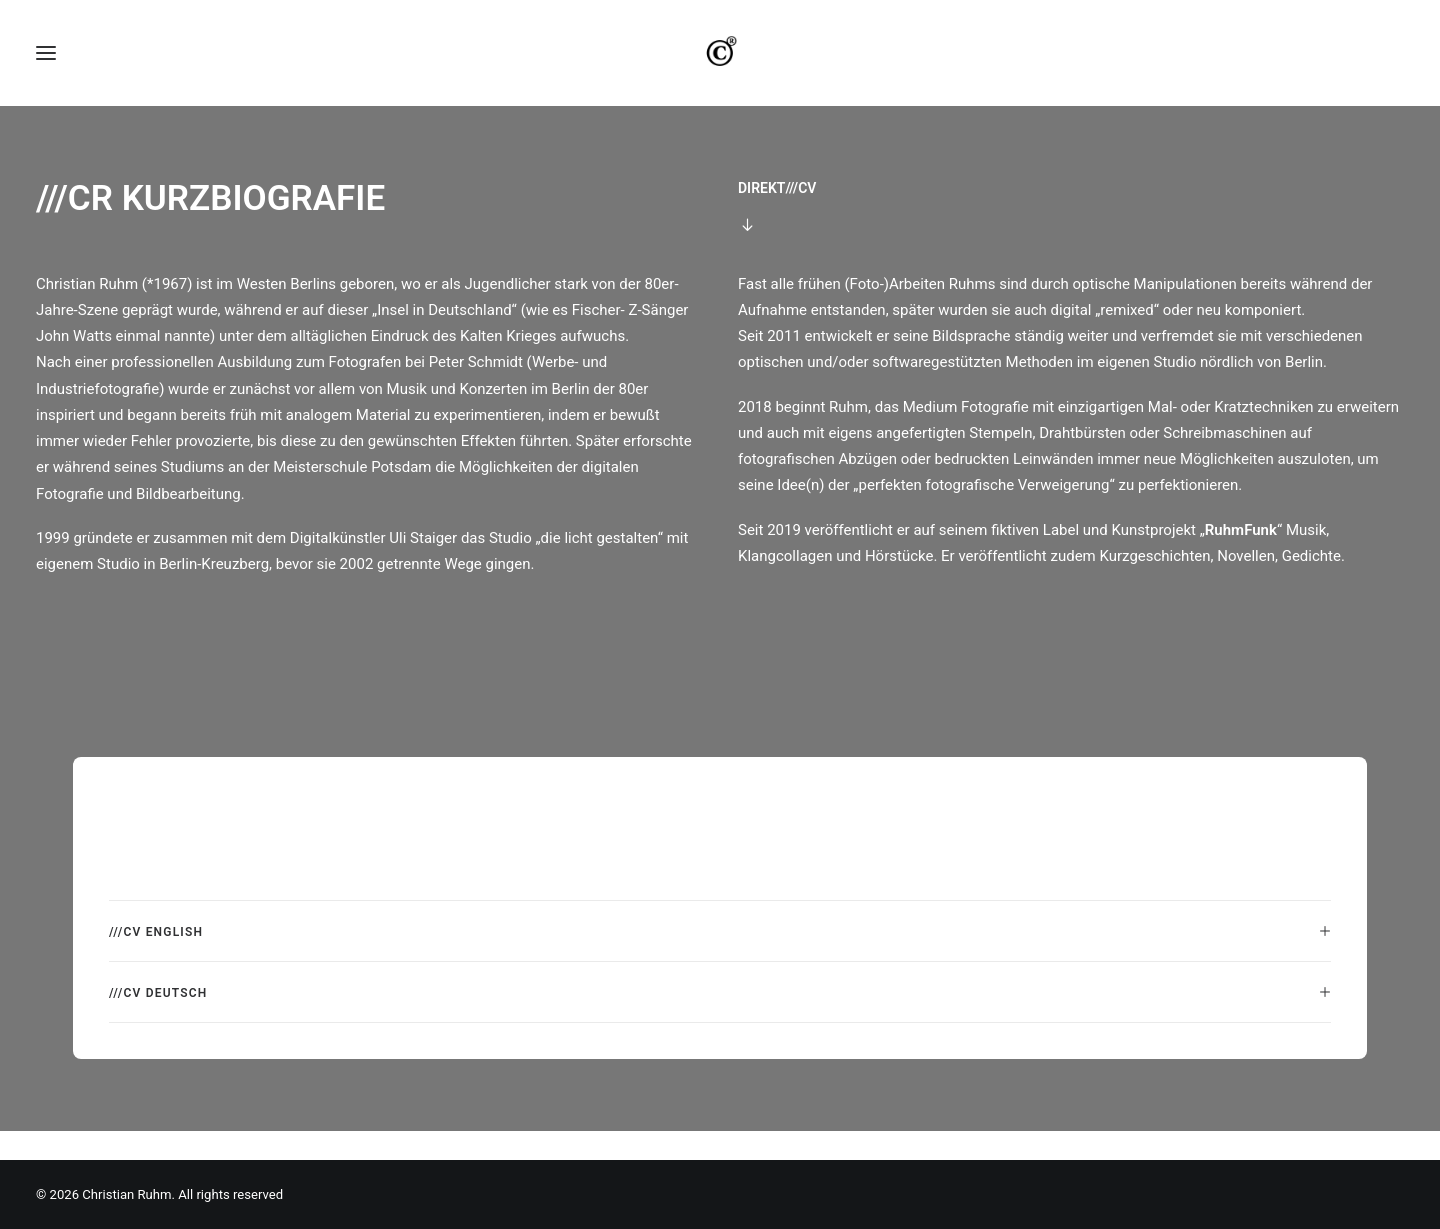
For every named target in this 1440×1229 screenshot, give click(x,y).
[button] (46, 67)
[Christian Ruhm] (720, 67)
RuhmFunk (1241, 558)
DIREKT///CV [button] (777, 216)
